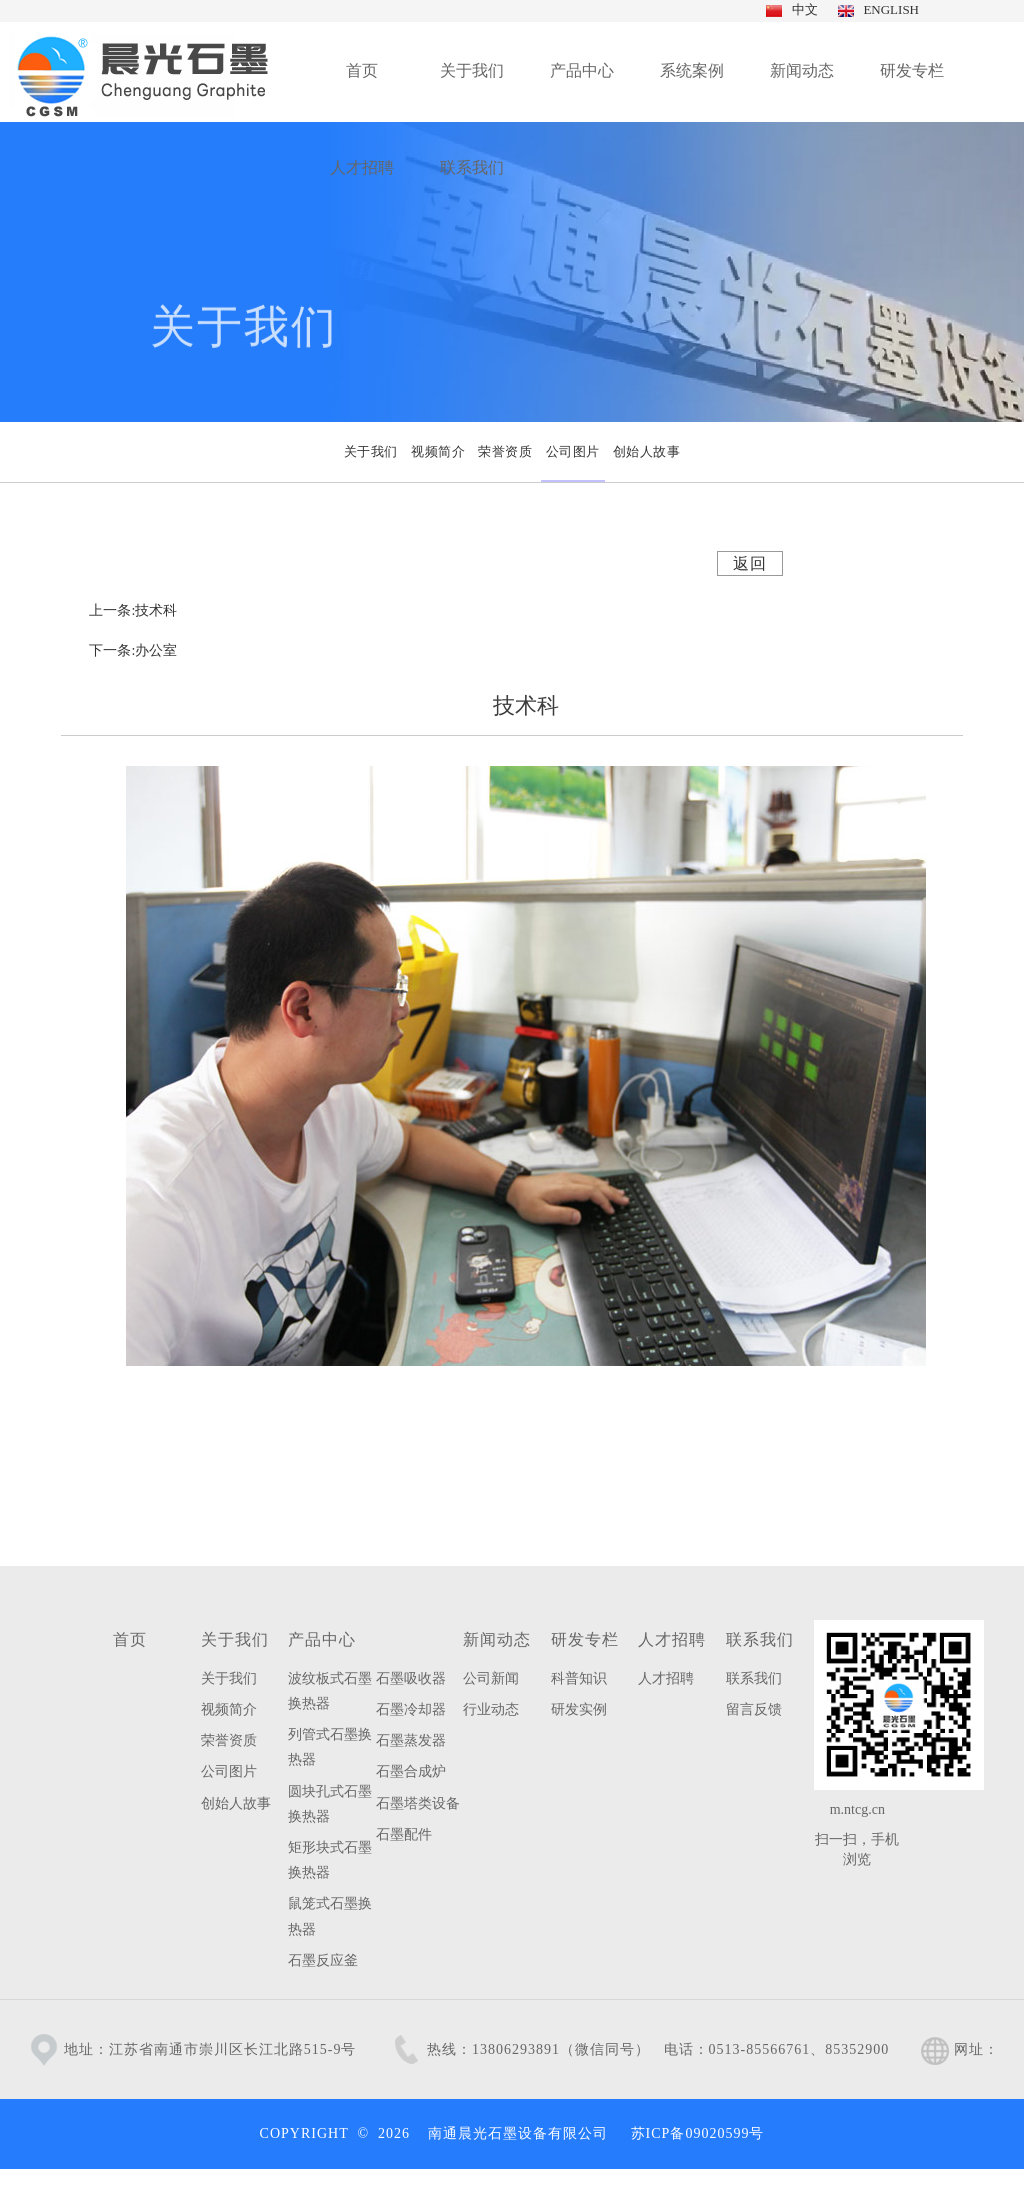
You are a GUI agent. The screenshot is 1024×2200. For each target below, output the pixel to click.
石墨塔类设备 (418, 1803)
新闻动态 (497, 1639)
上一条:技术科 (133, 610)
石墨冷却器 (411, 1709)
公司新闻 (491, 1678)
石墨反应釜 (323, 1960)
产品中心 (322, 1639)
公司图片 (229, 1771)
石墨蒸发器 (411, 1740)
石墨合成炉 (411, 1771)
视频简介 (229, 1709)
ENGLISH (888, 9)
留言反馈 (754, 1709)
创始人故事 (236, 1803)
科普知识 (579, 1678)
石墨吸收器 (411, 1678)
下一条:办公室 (133, 650)
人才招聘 (672, 1639)
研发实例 (579, 1709)
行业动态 (491, 1709)
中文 (802, 9)
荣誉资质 (229, 1740)
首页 (130, 1639)
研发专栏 (585, 1639)
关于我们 (235, 1639)
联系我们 (760, 1639)
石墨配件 (404, 1834)
